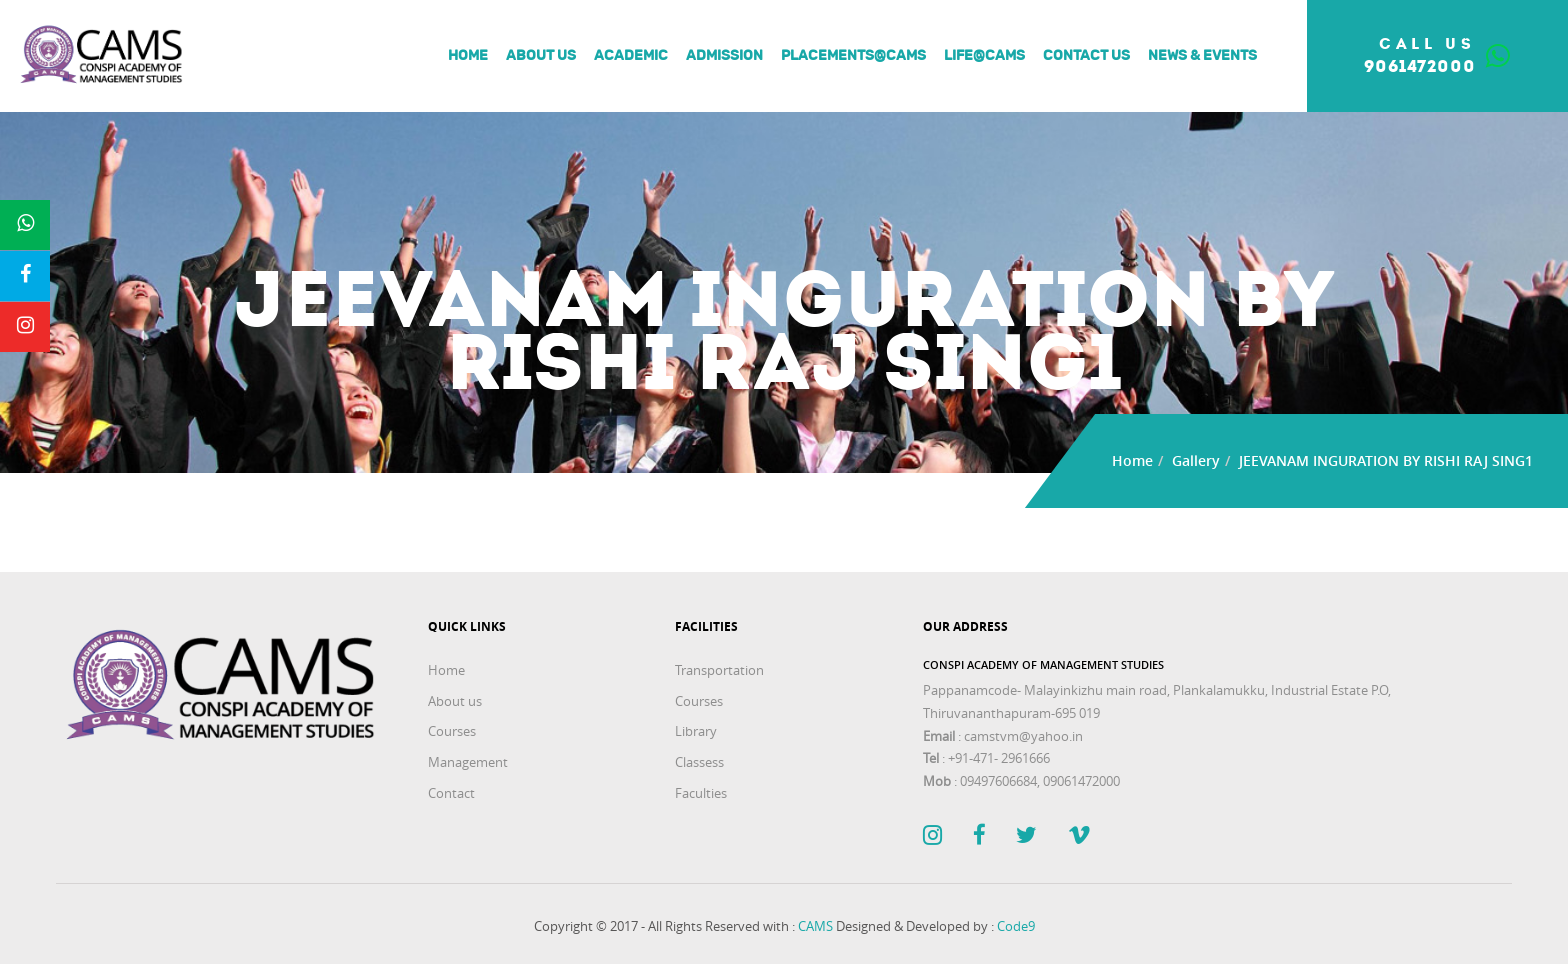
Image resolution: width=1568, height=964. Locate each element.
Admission (724, 56)
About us (541, 56)
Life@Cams (984, 56)
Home (468, 56)
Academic (631, 56)
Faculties (701, 793)
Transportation (719, 670)
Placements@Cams (853, 56)
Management (468, 762)
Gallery (1196, 460)
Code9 (1016, 926)
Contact (451, 793)
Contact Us (1086, 56)
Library (696, 731)
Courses (452, 731)
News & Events (1202, 56)
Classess (699, 762)
